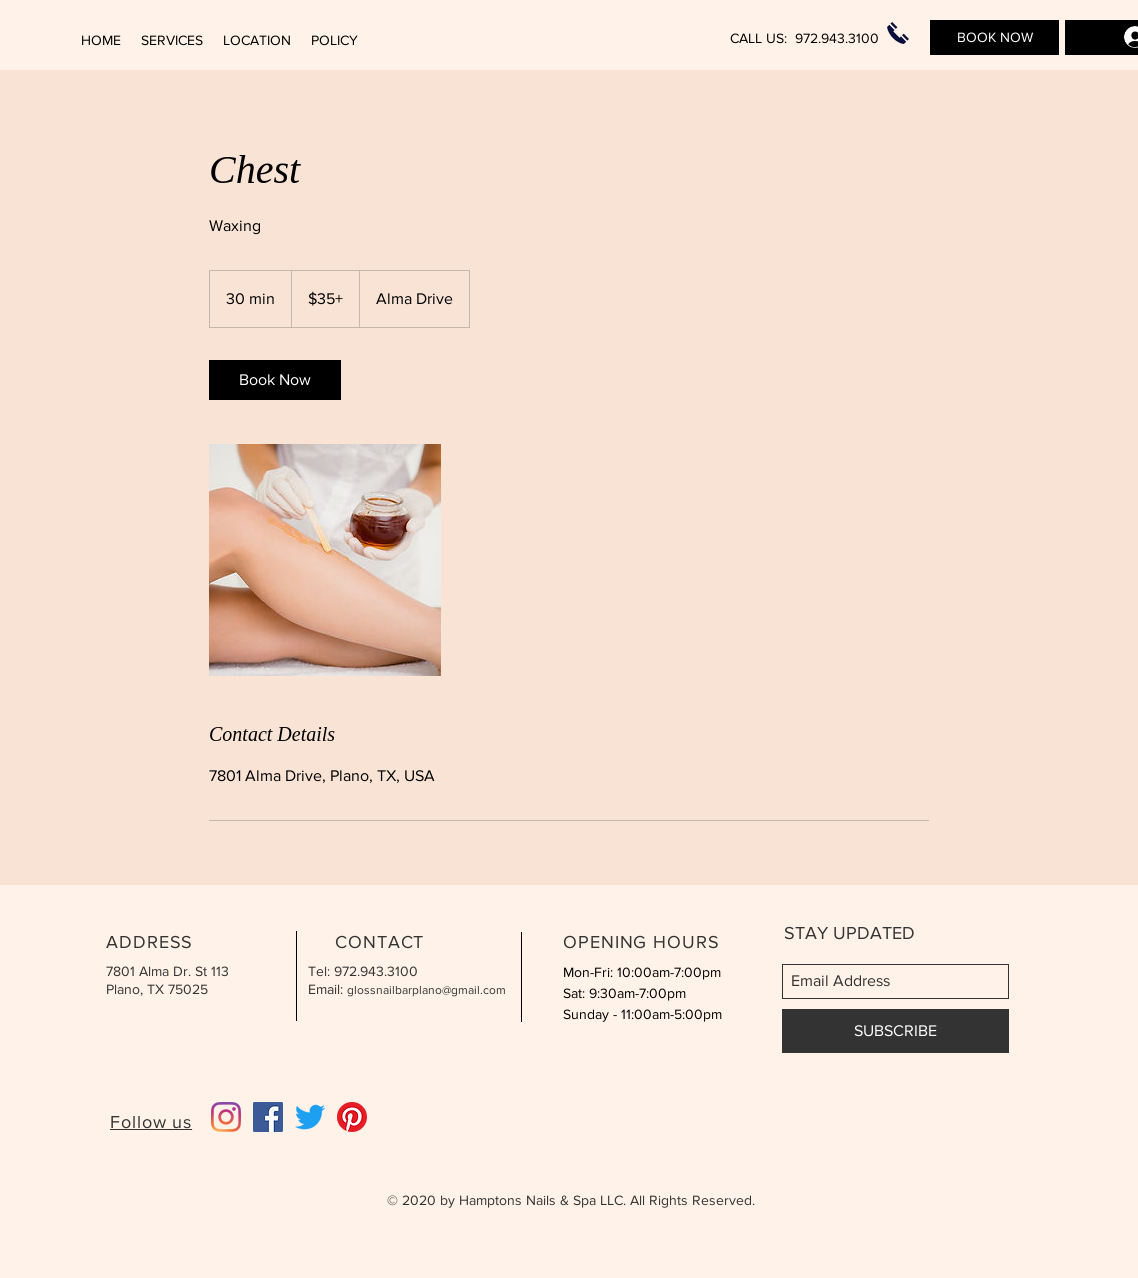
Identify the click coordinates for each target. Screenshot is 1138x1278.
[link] (275, 380)
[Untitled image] (325, 560)
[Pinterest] (352, 1117)
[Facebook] (268, 1117)
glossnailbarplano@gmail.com (426, 990)
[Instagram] (226, 1117)
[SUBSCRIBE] (895, 1031)
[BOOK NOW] (994, 37)
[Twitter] (310, 1117)
